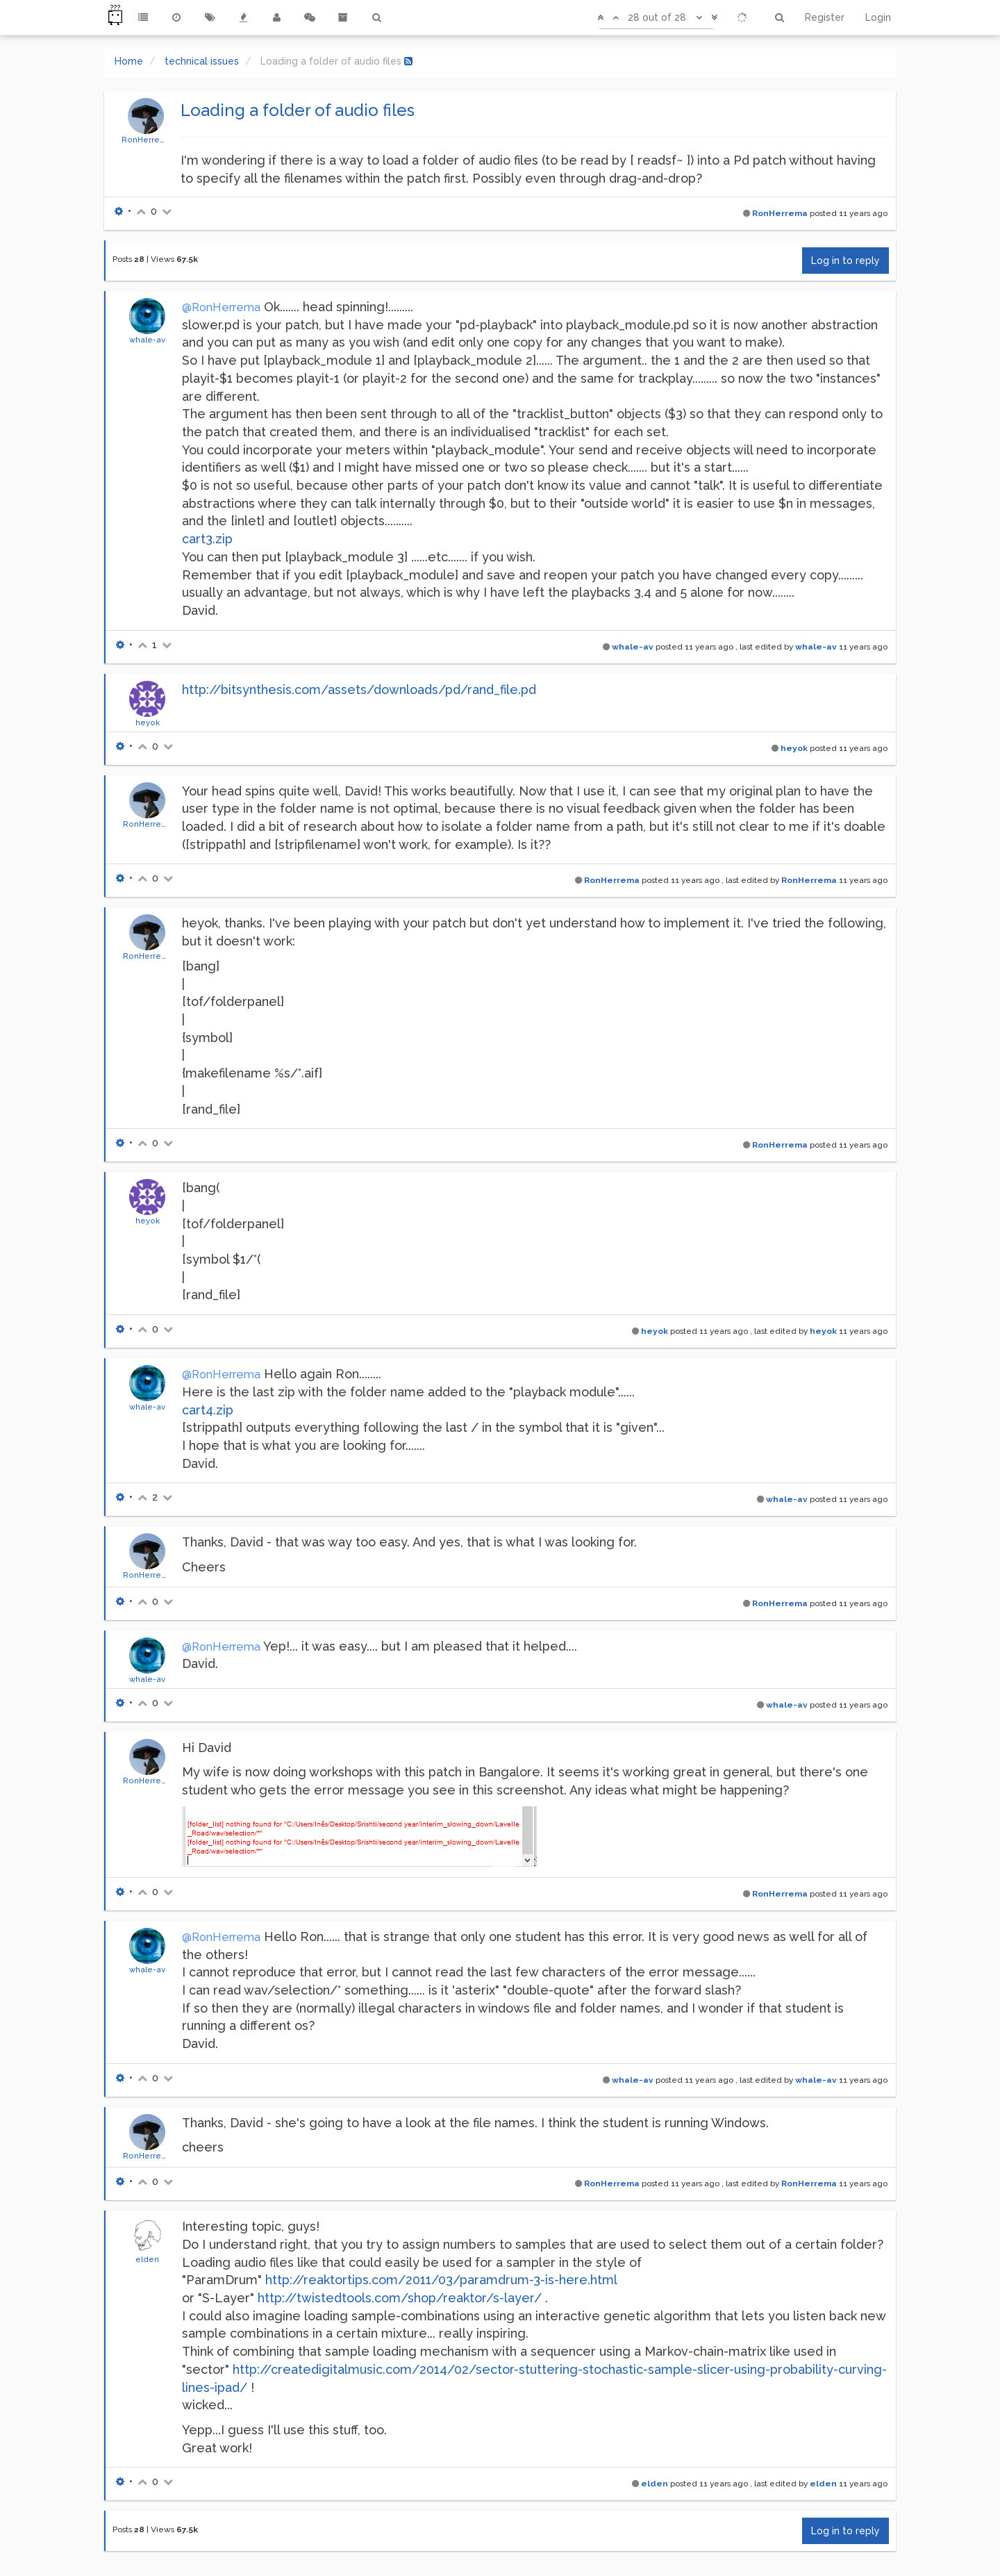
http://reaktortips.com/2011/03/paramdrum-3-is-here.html (441, 2279)
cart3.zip (207, 538)
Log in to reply (845, 260)
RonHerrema (147, 140)
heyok (147, 722)
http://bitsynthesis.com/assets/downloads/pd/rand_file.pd (359, 689)
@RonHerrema (221, 307)
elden (147, 2259)
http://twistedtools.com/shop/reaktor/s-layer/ (400, 2297)
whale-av (147, 340)
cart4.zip (207, 1410)
